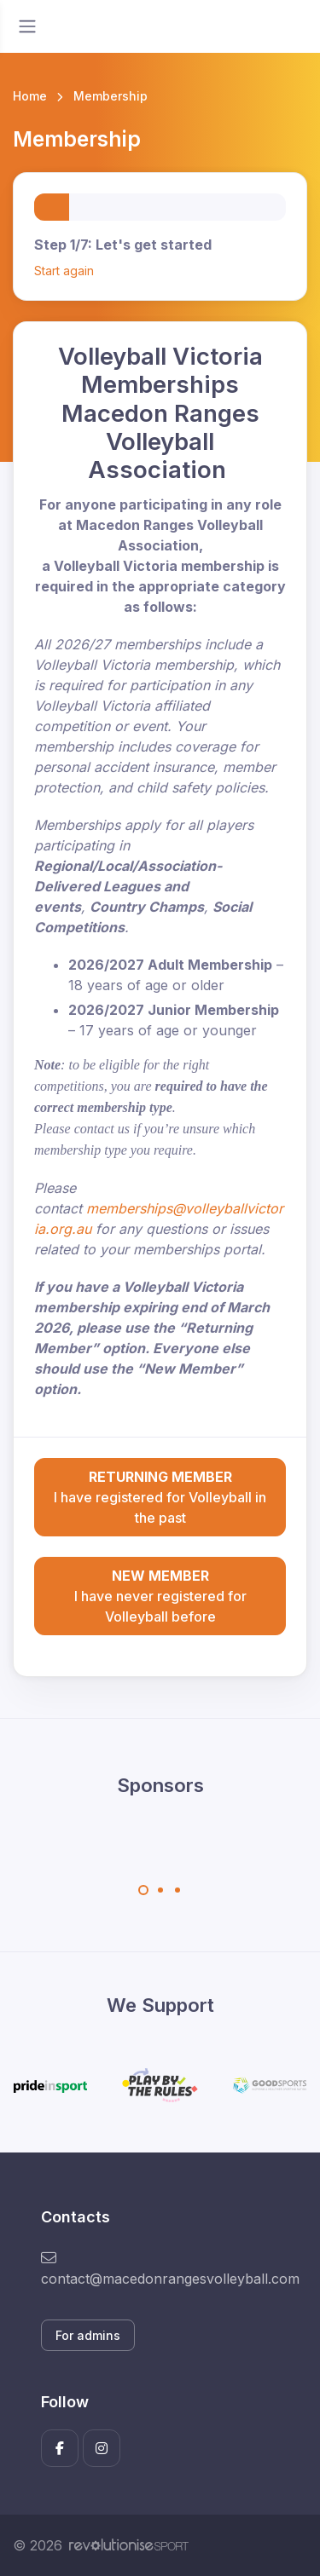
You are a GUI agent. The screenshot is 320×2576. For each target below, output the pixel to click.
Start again (64, 270)
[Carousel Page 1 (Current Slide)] (143, 1890)
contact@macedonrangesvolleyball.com (160, 2268)
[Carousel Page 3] (177, 1890)
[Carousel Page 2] (160, 1890)
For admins (87, 2335)
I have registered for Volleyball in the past (160, 1496)
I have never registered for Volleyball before (160, 1595)
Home (30, 96)
